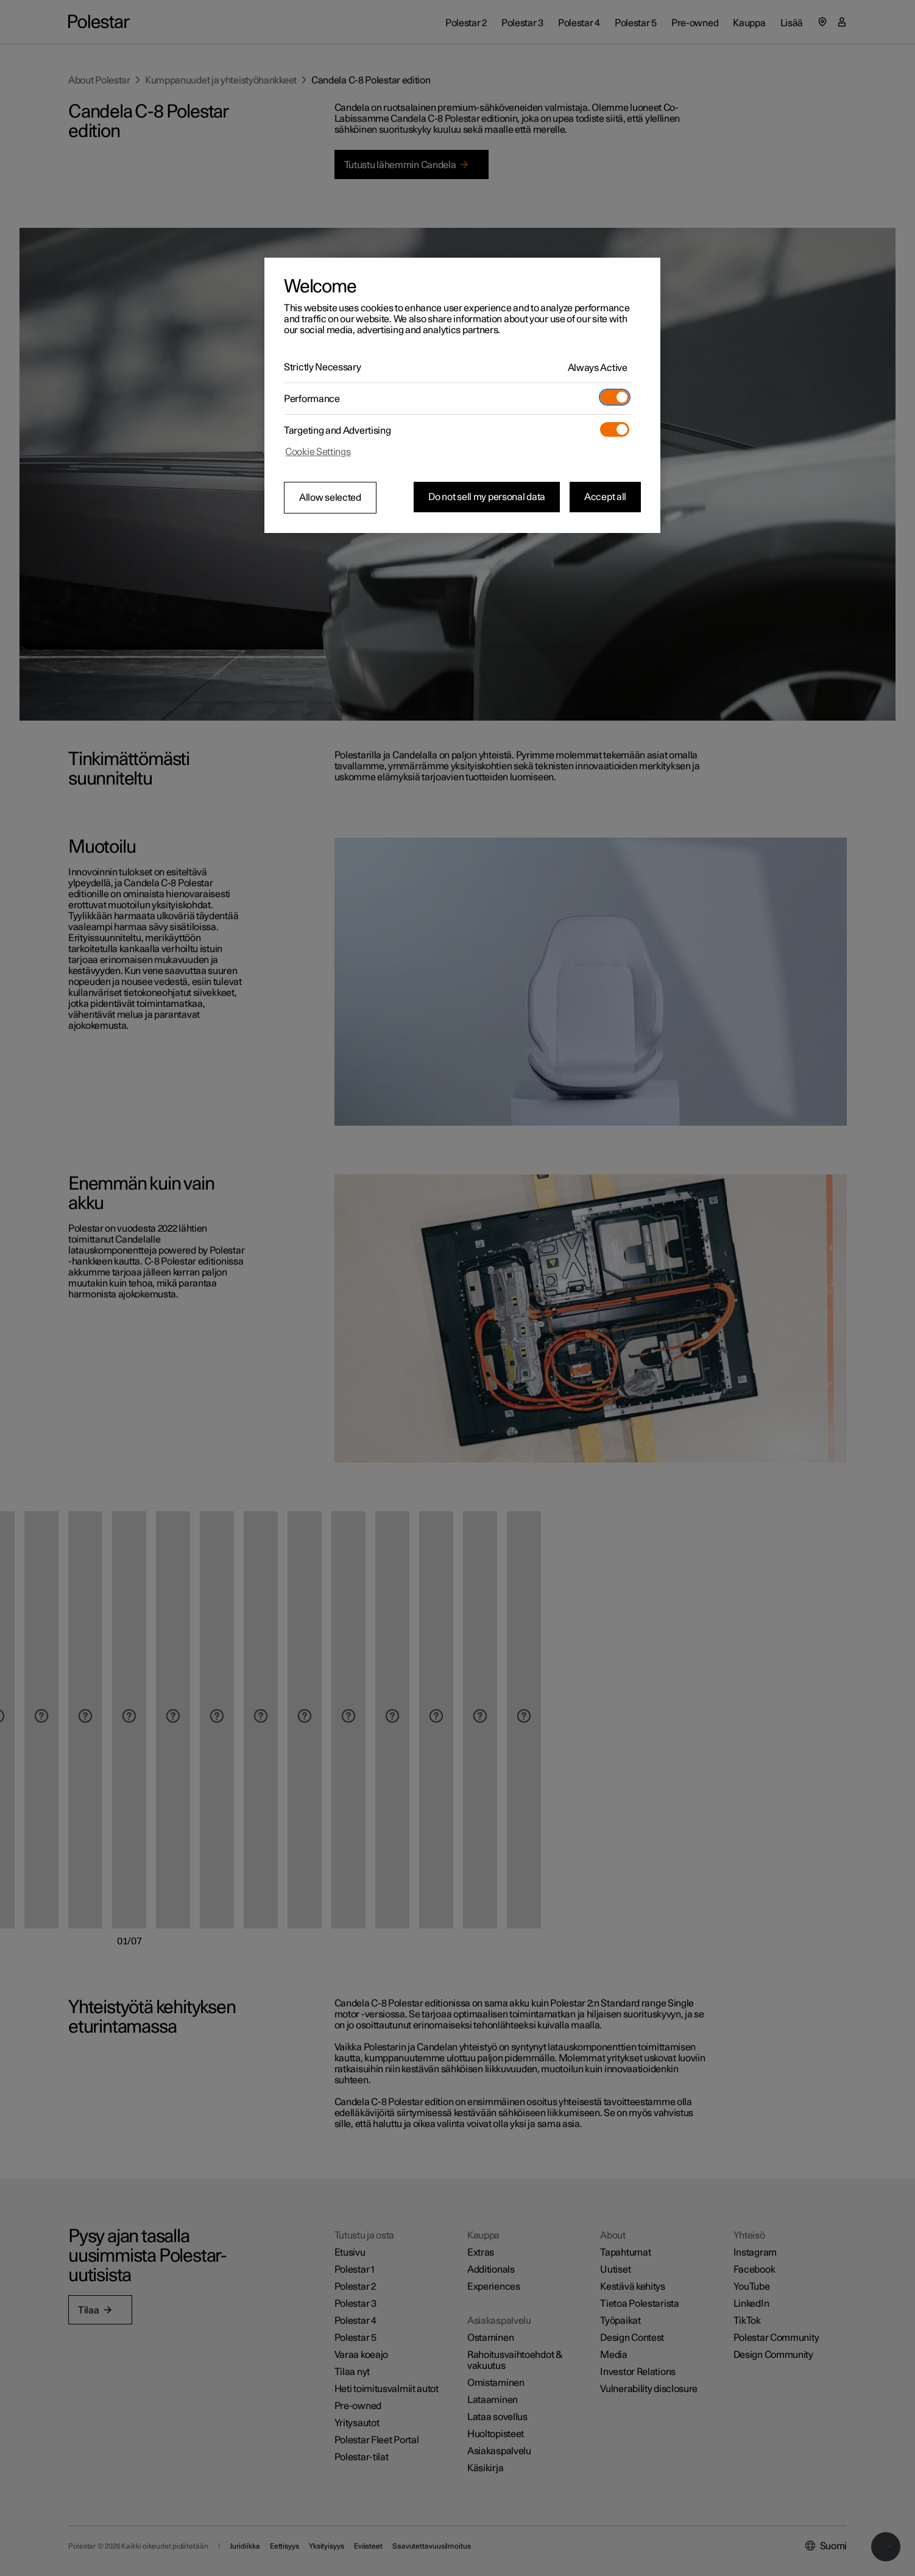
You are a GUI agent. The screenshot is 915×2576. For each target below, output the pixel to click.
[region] (462, 395)
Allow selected (330, 498)
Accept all (605, 497)
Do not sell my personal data (486, 497)
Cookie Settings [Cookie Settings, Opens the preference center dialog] (318, 452)
